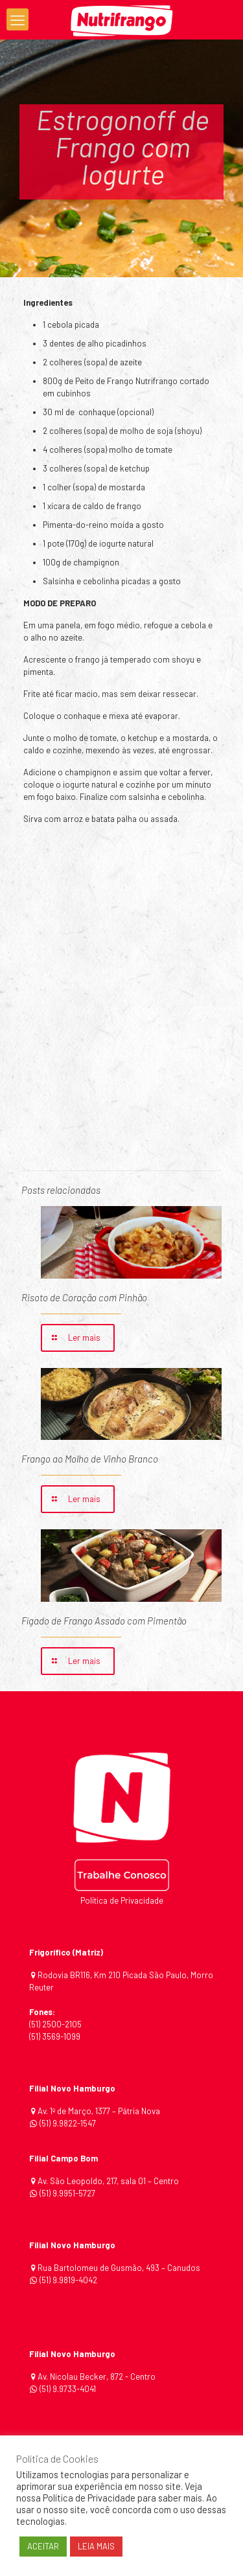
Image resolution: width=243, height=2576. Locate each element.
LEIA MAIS (96, 2546)
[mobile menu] (17, 19)
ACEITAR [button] (43, 2546)
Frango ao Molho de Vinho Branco (89, 1459)
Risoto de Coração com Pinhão (84, 1297)
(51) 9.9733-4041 (67, 2389)
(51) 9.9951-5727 (67, 2193)
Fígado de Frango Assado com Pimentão (104, 1620)
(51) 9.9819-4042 (68, 2280)
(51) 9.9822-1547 (68, 2123)
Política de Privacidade (121, 1900)
